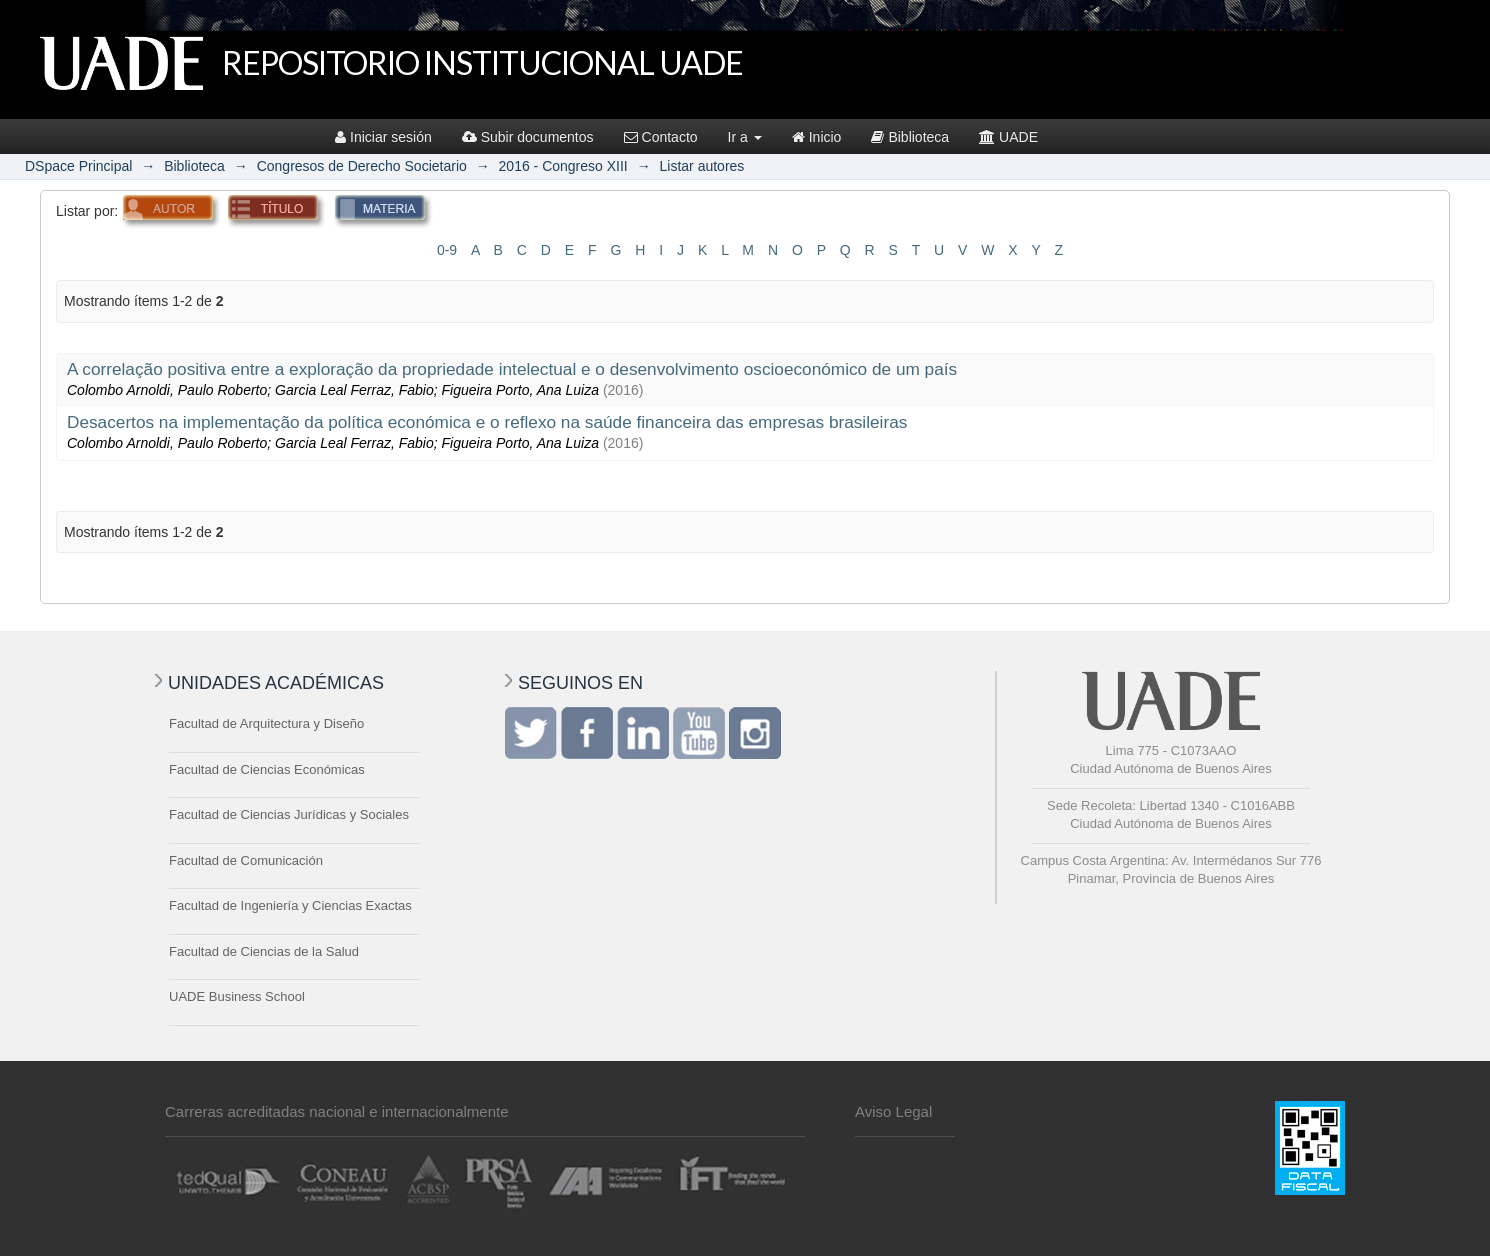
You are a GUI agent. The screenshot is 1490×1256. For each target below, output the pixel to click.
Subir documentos (528, 137)
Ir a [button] (745, 137)
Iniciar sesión (383, 137)
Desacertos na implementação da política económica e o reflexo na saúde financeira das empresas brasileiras (487, 422)
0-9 (447, 250)
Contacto (661, 137)
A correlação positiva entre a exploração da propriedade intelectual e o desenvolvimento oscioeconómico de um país (512, 369)
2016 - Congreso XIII (563, 166)
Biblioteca (910, 137)
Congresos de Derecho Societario (362, 166)
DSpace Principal (78, 166)
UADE (1008, 137)
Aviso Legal (893, 1111)
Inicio (817, 137)
